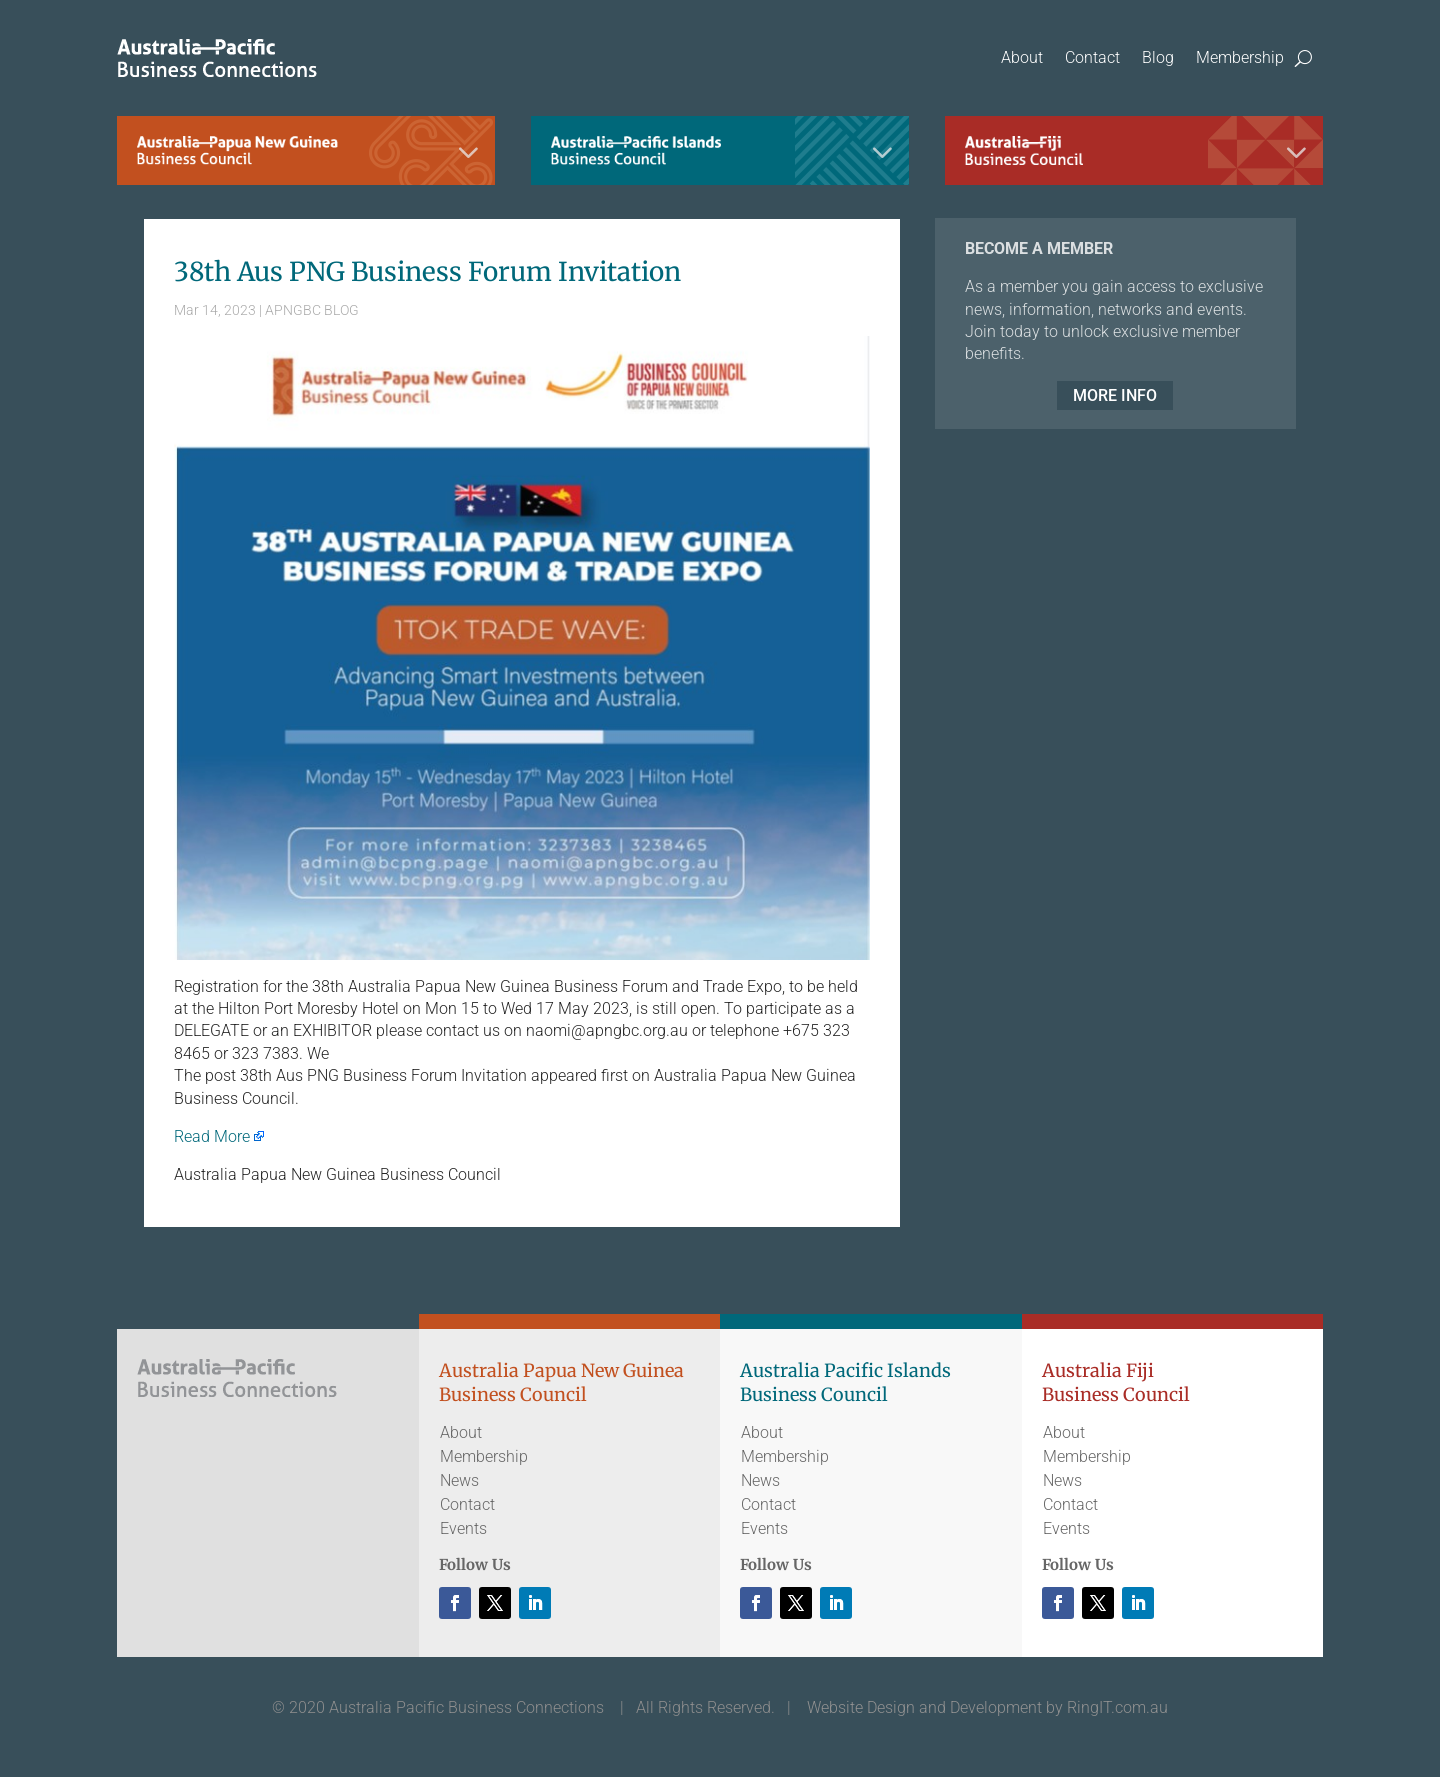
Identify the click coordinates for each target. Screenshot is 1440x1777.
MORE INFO (1115, 395)
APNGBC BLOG (312, 310)
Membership (1240, 57)
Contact (1092, 57)
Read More (212, 1136)
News (459, 1480)
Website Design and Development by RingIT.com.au (987, 1707)
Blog (1158, 57)
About (1022, 57)
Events (463, 1528)
